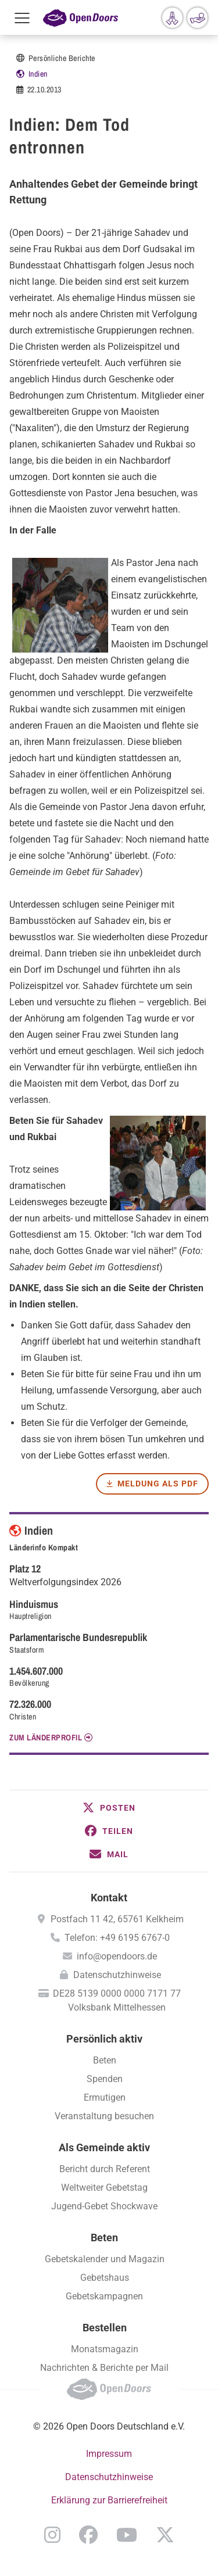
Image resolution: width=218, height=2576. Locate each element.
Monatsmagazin (104, 2349)
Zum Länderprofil (45, 1737)
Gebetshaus (104, 2277)
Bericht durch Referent (104, 2168)
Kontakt (109, 1897)
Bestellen (105, 2327)
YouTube (126, 2535)
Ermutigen (105, 2097)
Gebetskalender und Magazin (105, 2259)
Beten (104, 2060)
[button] (109, 1808)
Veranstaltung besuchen (104, 2116)
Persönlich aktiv (104, 2039)
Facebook (88, 2535)
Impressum (109, 2453)
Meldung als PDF (157, 1483)
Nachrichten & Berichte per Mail (104, 2367)
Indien (38, 74)
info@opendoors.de (117, 1956)
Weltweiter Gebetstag (104, 2187)
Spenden (105, 2078)
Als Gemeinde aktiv (104, 2147)
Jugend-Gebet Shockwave (104, 2206)
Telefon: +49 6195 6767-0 (117, 1937)
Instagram (52, 2535)
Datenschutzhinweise (117, 1974)
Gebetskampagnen (104, 2296)
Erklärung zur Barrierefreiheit (109, 2500)
